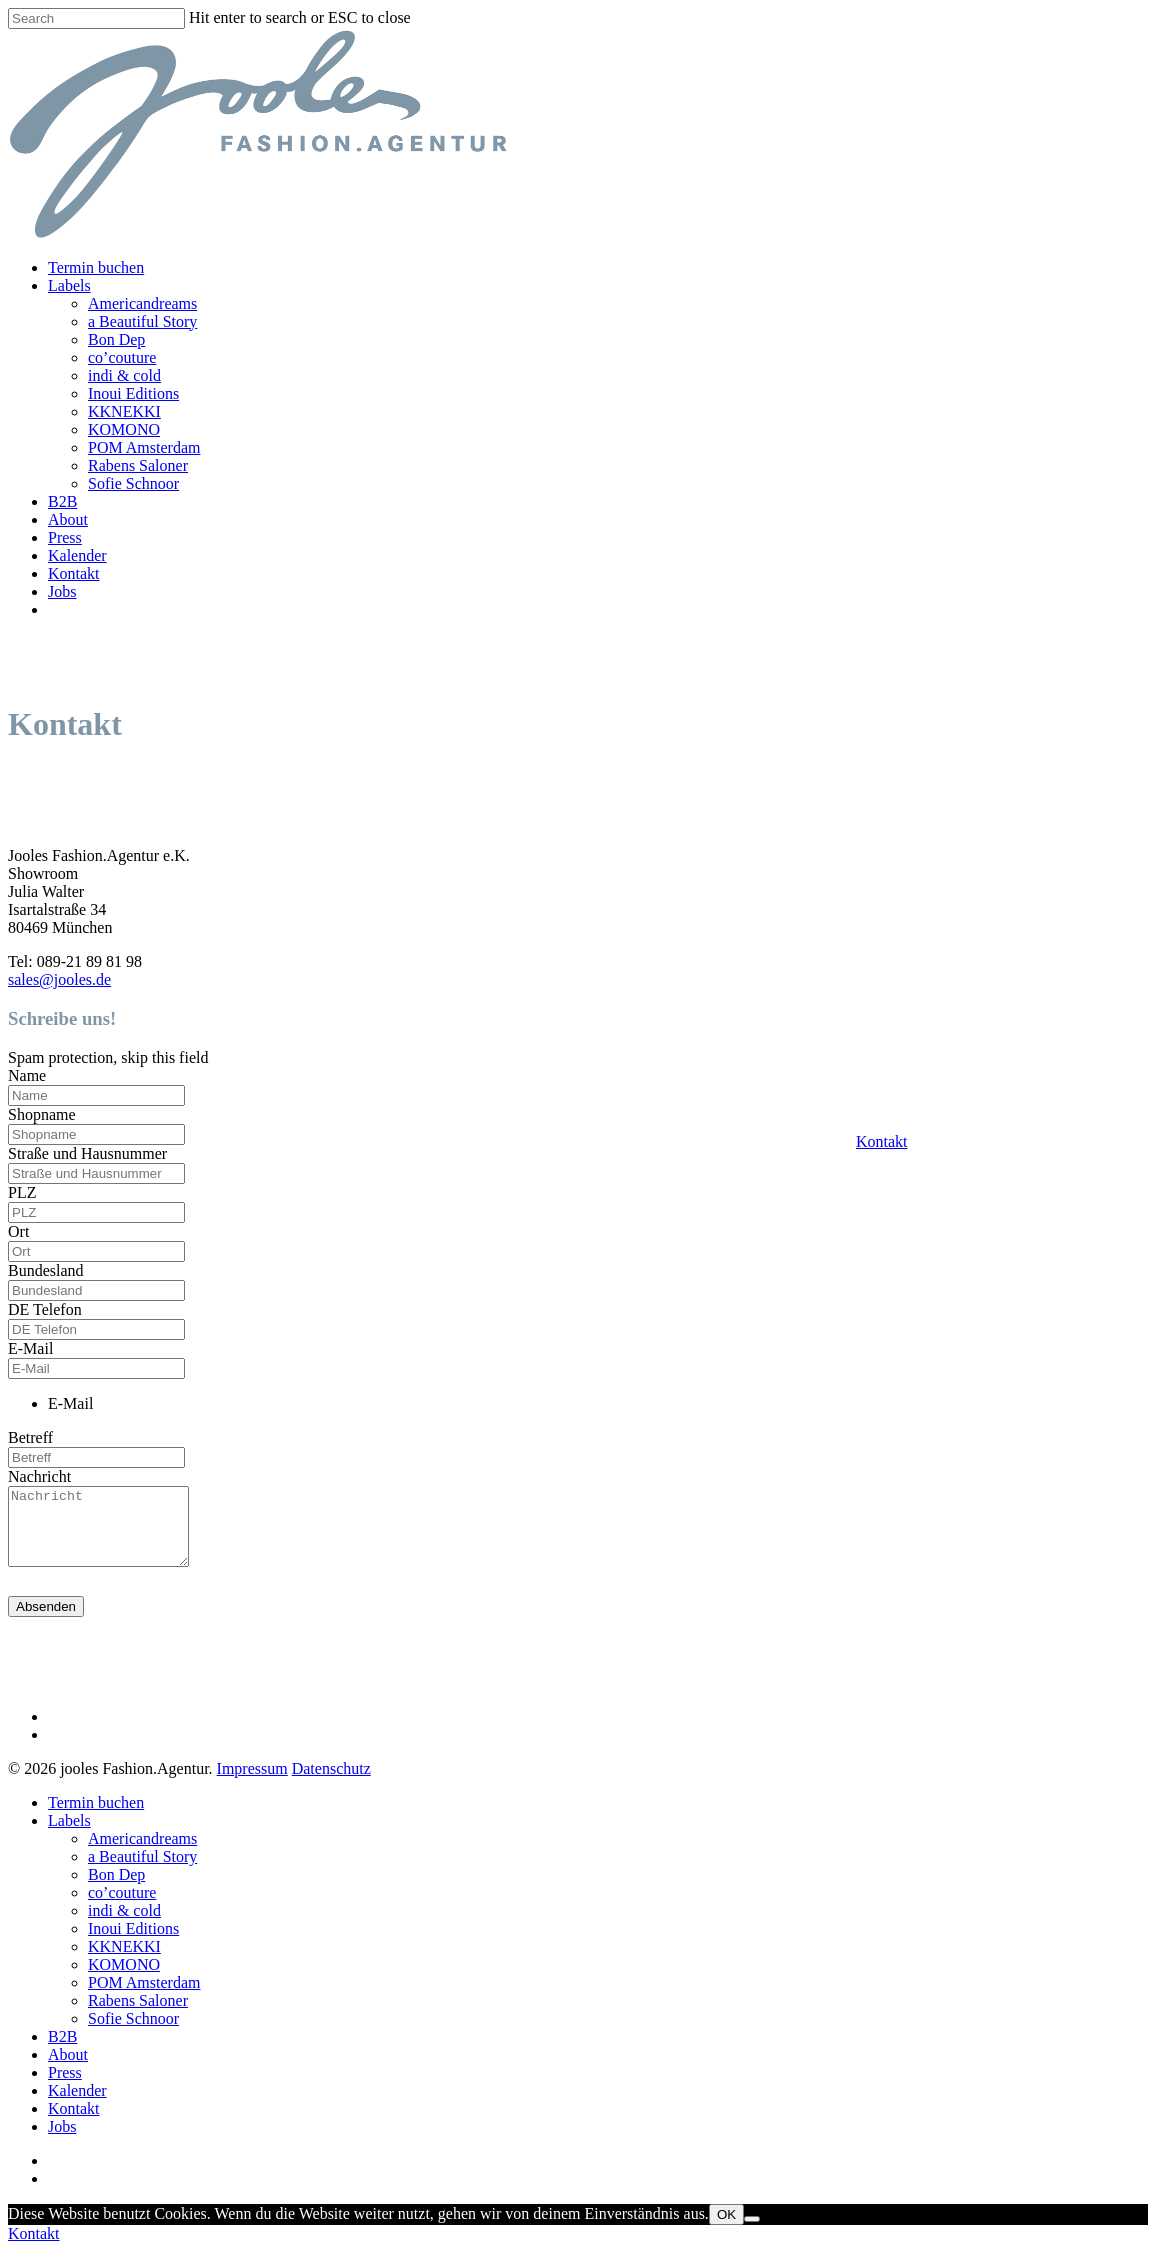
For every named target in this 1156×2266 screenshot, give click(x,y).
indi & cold (124, 375)
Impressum (252, 1783)
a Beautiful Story (142, 321)
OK (726, 2229)
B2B (62, 501)
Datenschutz (331, 1783)
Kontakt (882, 1141)
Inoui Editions (133, 393)
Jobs (62, 591)
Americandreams (142, 303)
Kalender (77, 555)
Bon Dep (116, 339)
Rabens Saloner (138, 465)
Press (65, 537)
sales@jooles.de (59, 979)
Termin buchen (96, 267)
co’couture (122, 357)
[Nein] (752, 2234)
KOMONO (124, 429)
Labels (69, 285)
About (68, 519)
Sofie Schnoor (133, 483)
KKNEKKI (124, 411)
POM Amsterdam (144, 447)
